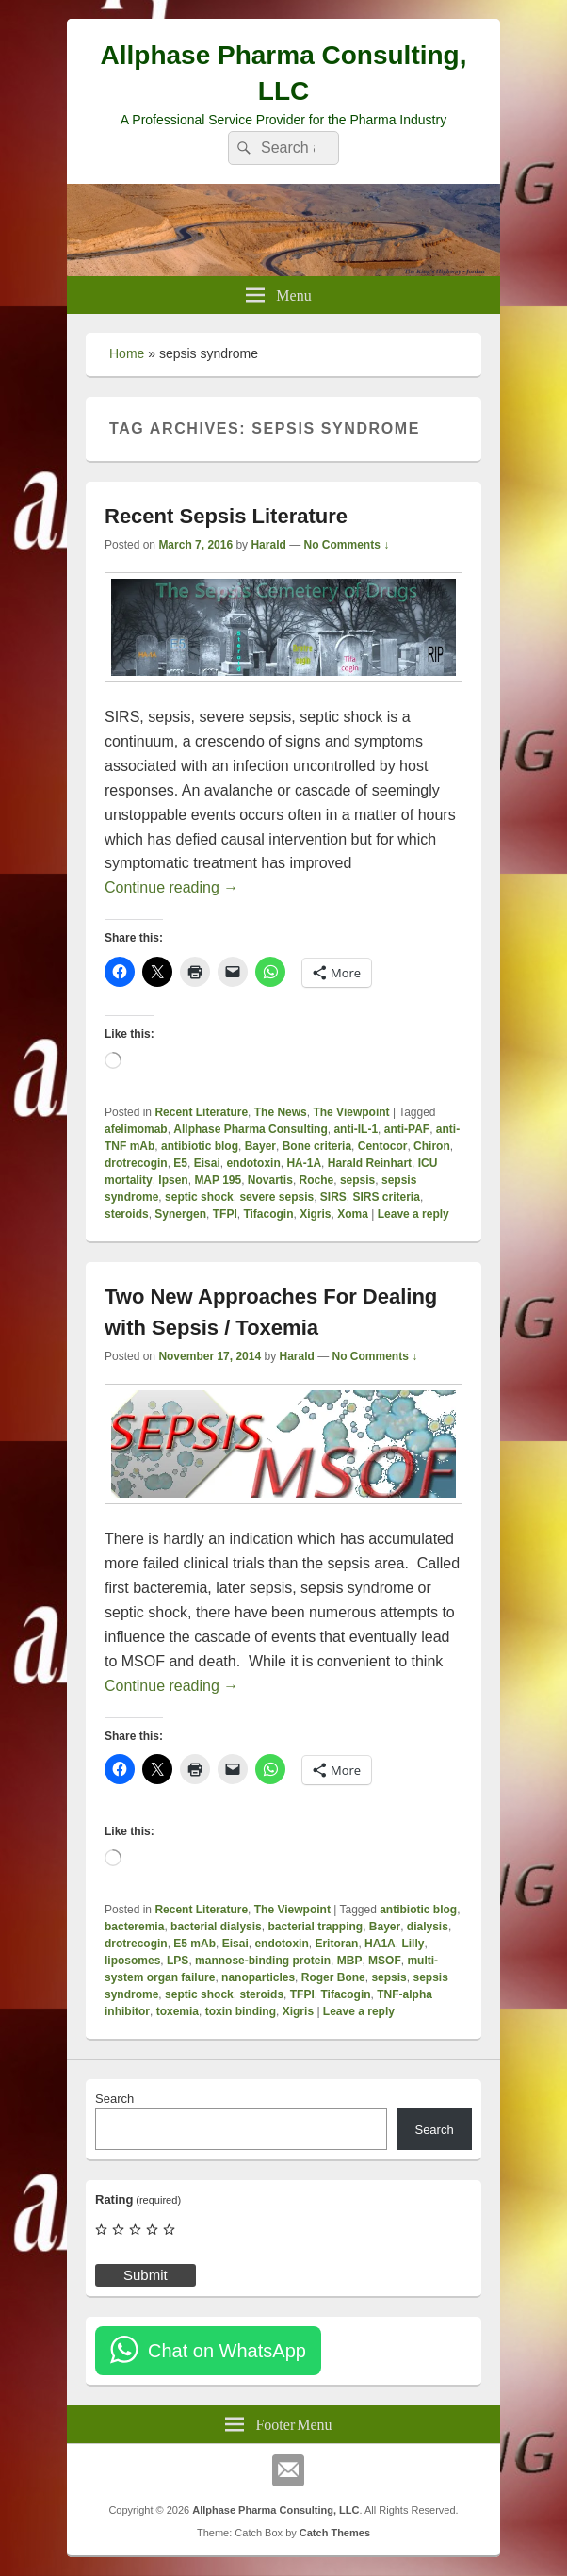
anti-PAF (406, 1129)
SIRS (333, 1197)
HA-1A (303, 1163)
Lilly (412, 1943)
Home (126, 353)
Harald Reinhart (370, 1163)
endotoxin (253, 1163)
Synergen (180, 1214)
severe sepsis (276, 1197)
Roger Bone (333, 1977)
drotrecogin (136, 1163)
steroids (127, 1214)
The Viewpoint (351, 1112)
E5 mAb (194, 1943)
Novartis (270, 1180)
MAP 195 (217, 1180)
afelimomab (136, 1129)
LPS (177, 1960)
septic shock (199, 1197)
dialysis (427, 1926)
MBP (350, 1960)
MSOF (384, 1960)
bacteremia (134, 1926)
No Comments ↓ (347, 544)
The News (280, 1112)
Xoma (352, 1214)
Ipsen (172, 1180)
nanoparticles (258, 1977)
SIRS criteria (386, 1197)
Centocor (383, 1146)
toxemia (177, 2011)
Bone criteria (317, 1146)
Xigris (315, 1214)
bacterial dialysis (216, 1926)
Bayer (260, 1146)
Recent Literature (201, 1112)
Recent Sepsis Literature (226, 516)
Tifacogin (268, 1214)
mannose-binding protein (263, 1960)
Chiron (431, 1146)
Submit (145, 2275)
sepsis (357, 1180)
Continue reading (171, 887)
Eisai (207, 1163)
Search (114, 2099)
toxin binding (240, 2011)
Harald (268, 544)
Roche (317, 1180)
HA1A (380, 1943)
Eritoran (336, 1943)
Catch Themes (335, 2532)
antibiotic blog (199, 1146)
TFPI (225, 1214)
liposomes (132, 1960)
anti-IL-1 (355, 1129)
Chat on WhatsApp (227, 2350)
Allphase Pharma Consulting (250, 1129)
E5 (180, 1163)
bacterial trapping (315, 1926)
